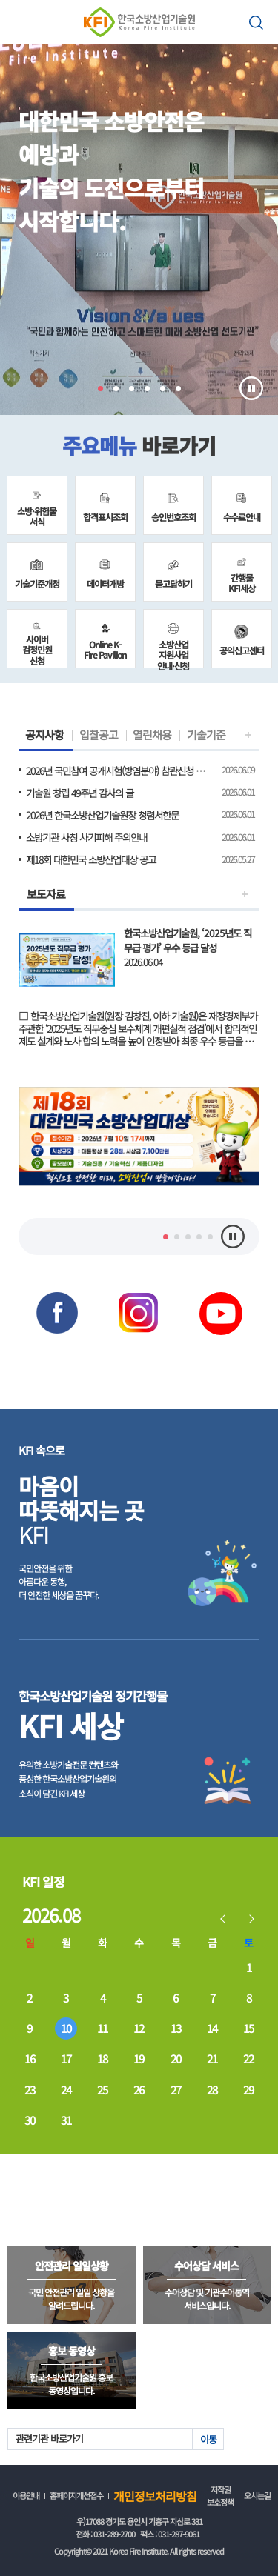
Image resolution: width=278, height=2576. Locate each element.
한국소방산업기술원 (139, 22)
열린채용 (152, 734)
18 (102, 2058)
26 (138, 2089)
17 (66, 2058)
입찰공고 (98, 734)
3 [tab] (131, 388)
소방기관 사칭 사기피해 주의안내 (86, 837)
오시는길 (257, 2495)
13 (176, 2028)
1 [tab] (100, 388)
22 (248, 2058)
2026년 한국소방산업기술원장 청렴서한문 (102, 815)
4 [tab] (147, 388)
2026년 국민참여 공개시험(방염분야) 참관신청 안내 (117, 770)
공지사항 (44, 734)
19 (138, 2058)
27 (176, 2089)
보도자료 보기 (139, 979)
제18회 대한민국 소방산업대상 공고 (91, 859)
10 (66, 2028)
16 (29, 2058)
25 (102, 2089)
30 (29, 2120)
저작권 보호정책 (220, 2495)
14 (212, 2028)
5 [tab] (162, 388)
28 (212, 2089)
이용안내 (26, 2495)
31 (66, 2120)
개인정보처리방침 (154, 2496)
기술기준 (206, 734)
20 (176, 2058)
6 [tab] (178, 388)
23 (29, 2089)
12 (138, 2028)
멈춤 (251, 388)
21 (212, 2058)
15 (248, 2028)
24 (66, 2089)
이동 (208, 2439)
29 (248, 2089)
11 (102, 2028)
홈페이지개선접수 (76, 2495)
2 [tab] (116, 388)
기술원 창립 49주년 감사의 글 (79, 792)
